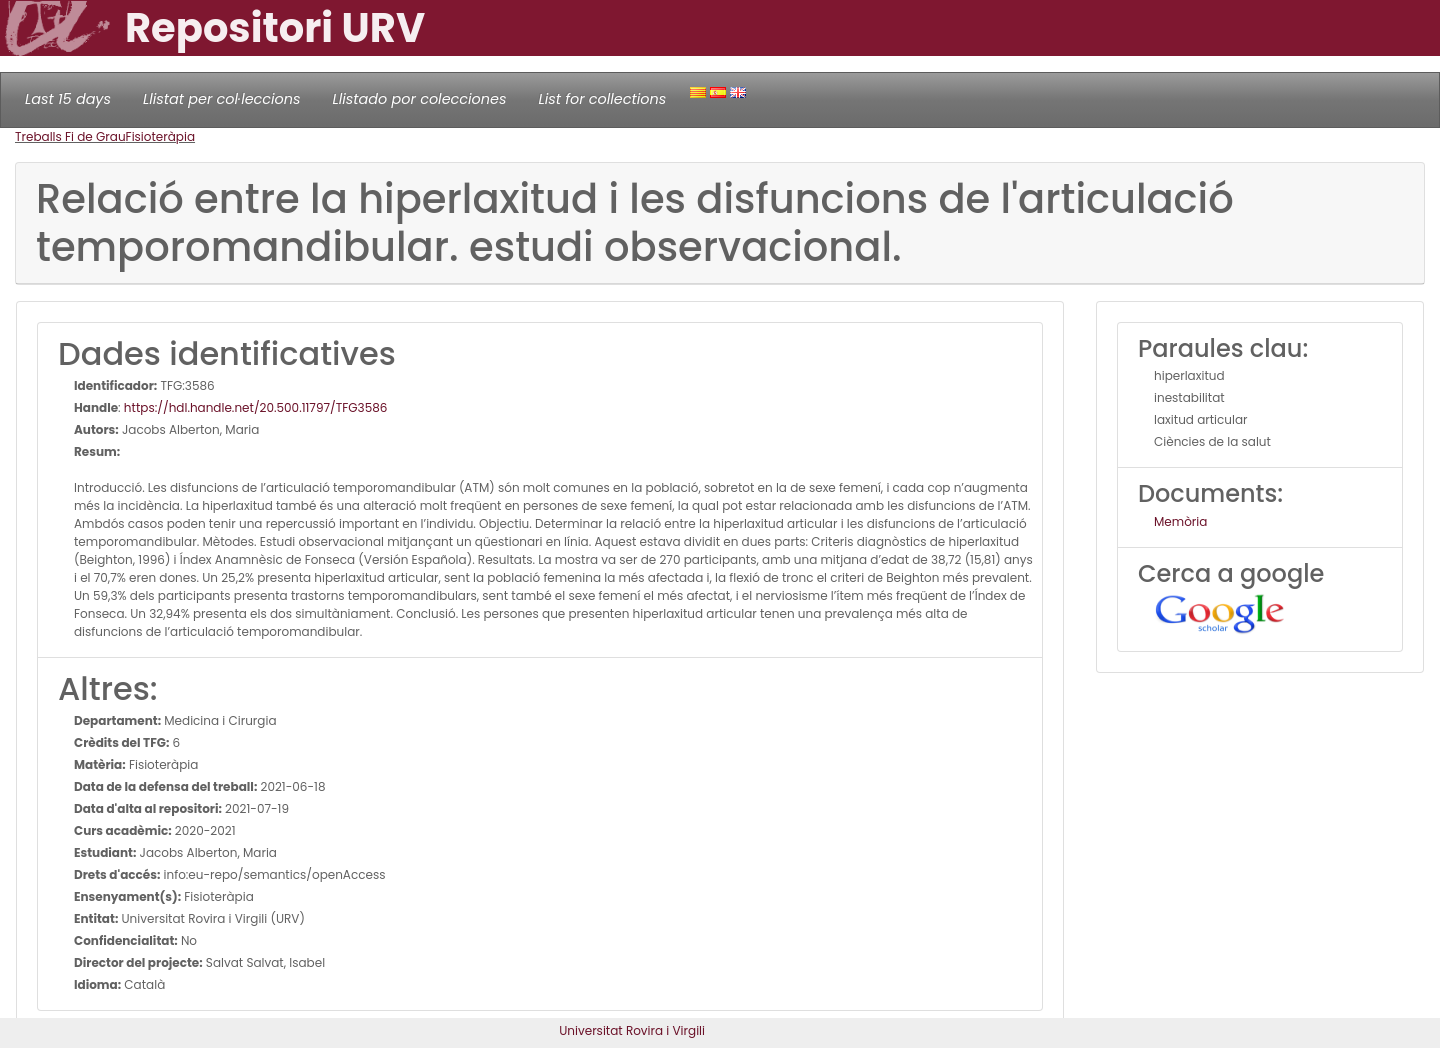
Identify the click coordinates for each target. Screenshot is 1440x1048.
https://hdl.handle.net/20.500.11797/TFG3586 (256, 407)
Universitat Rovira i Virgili (632, 1030)
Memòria (1180, 521)
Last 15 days (68, 99)
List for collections (602, 99)
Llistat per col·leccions (222, 99)
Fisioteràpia (160, 136)
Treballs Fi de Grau (70, 136)
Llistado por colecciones (420, 99)
